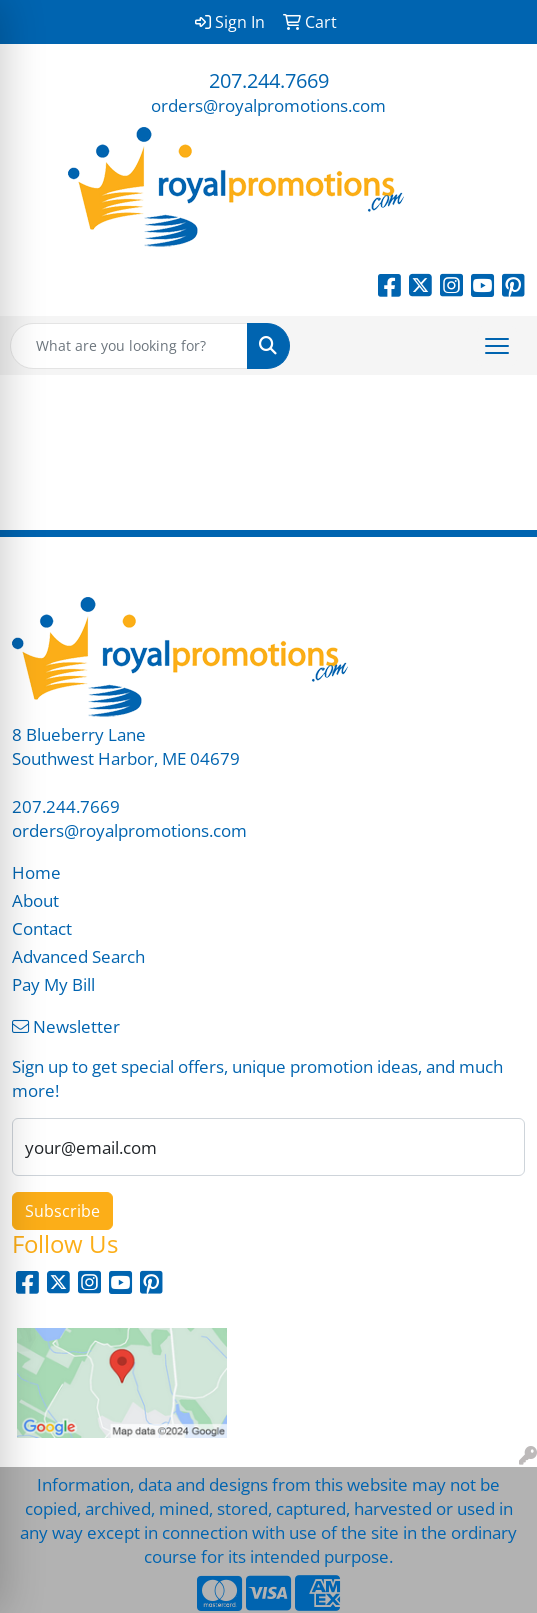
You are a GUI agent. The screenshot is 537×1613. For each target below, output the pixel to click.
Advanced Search (78, 956)
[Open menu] (497, 346)
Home (36, 872)
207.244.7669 (269, 80)
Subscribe (62, 1211)
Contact (42, 928)
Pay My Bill (53, 984)
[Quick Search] (129, 346)
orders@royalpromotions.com (268, 105)
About (35, 900)
